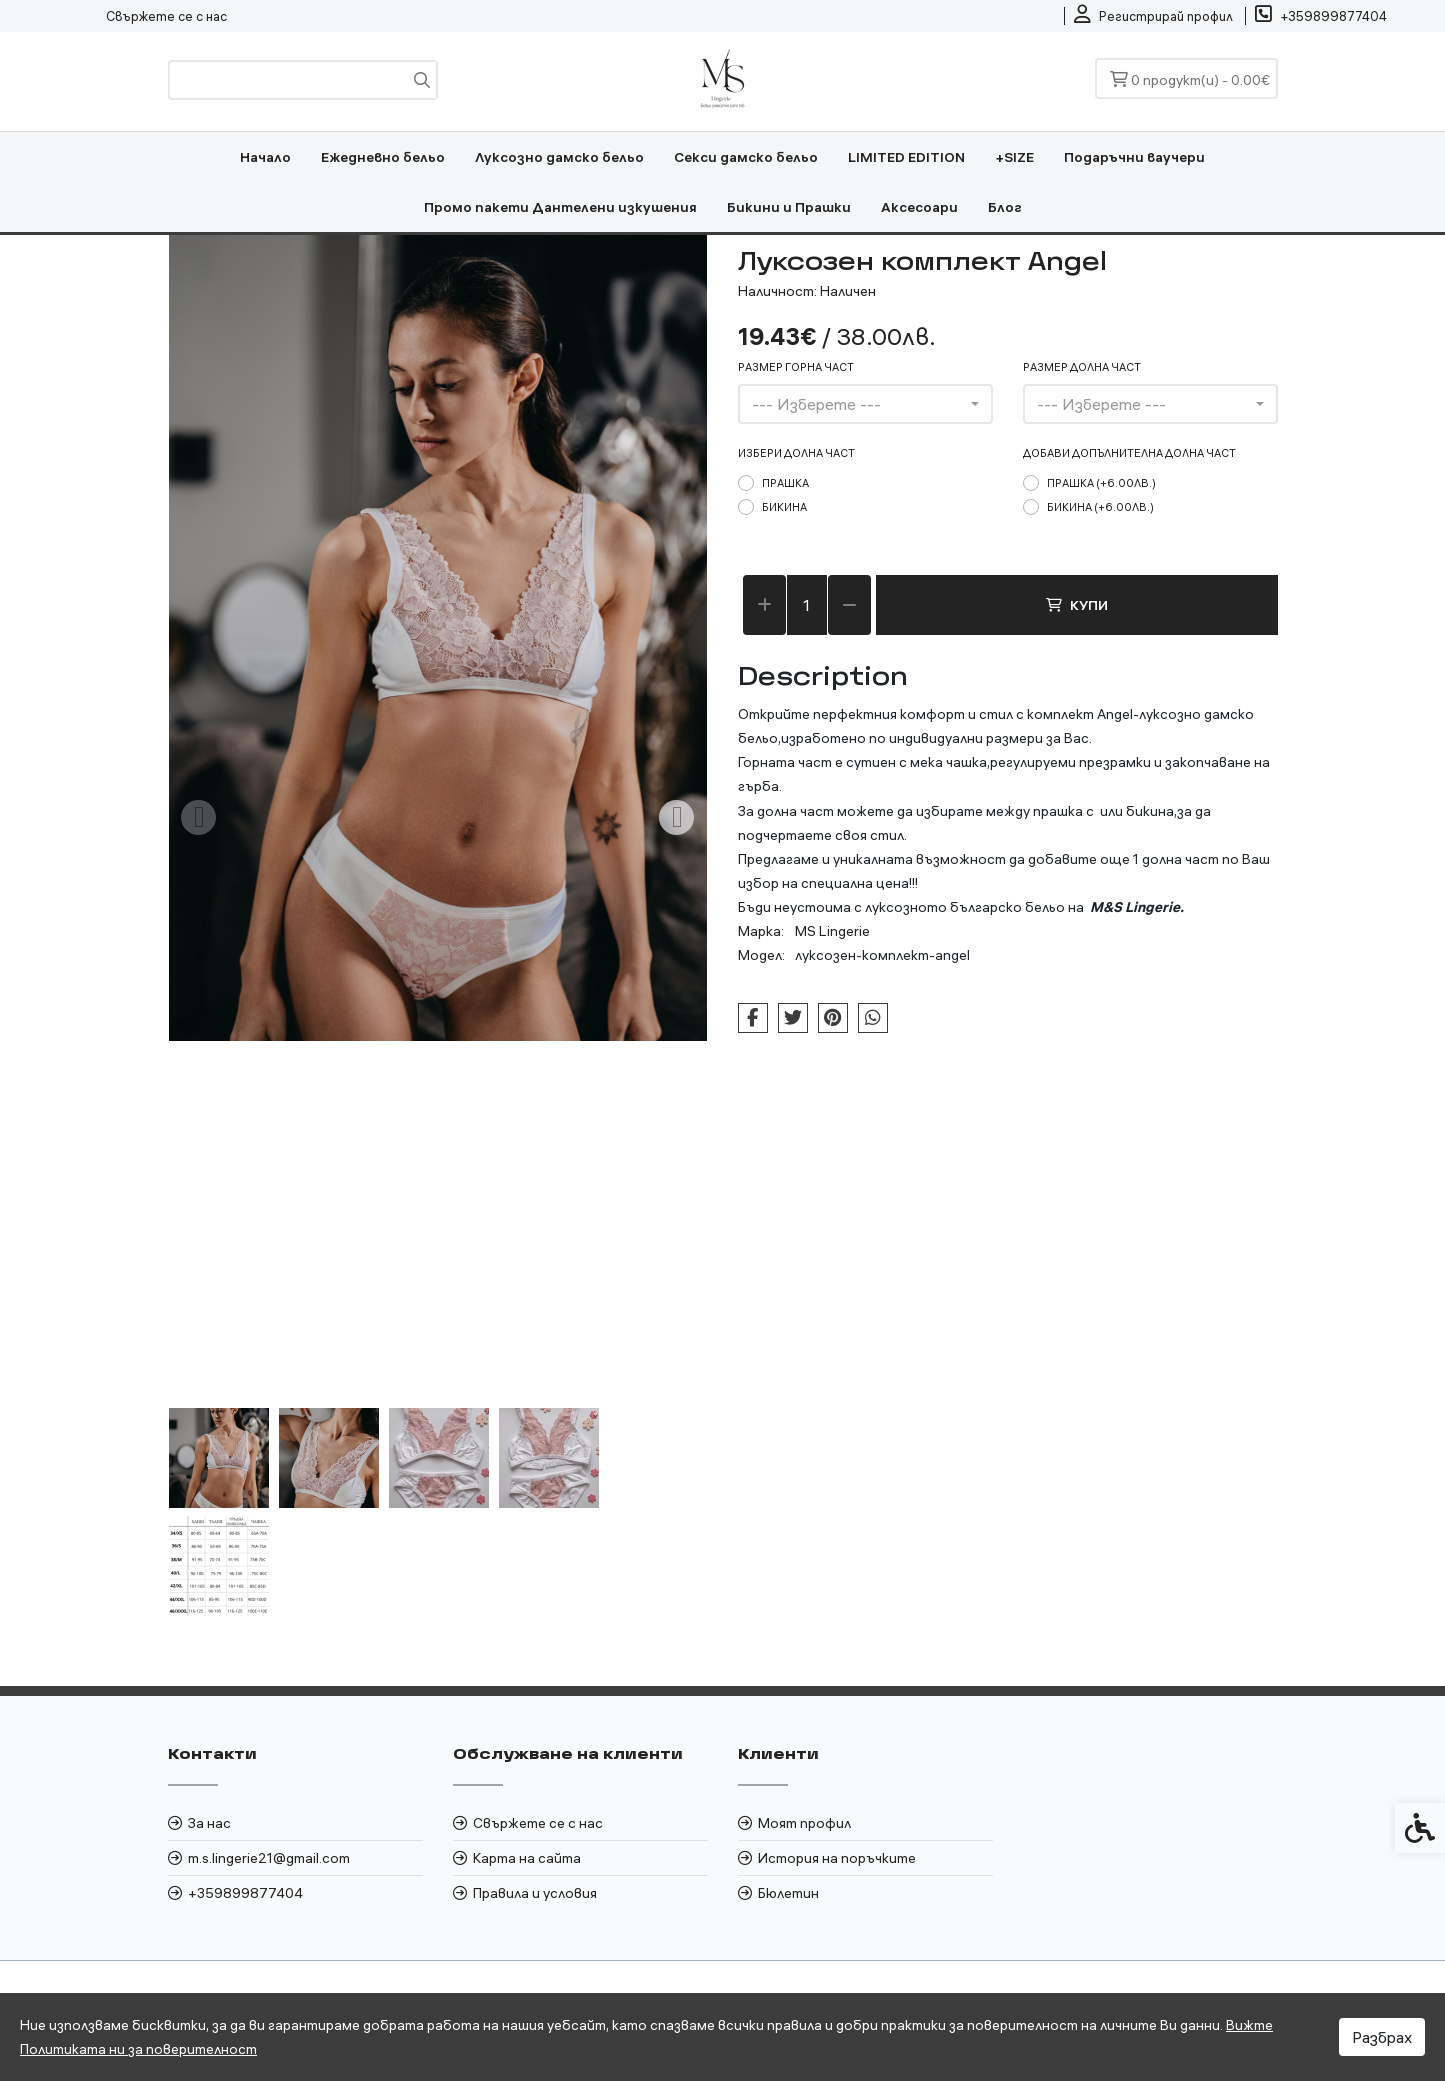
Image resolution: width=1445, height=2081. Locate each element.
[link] (1153, 16)
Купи (1077, 605)
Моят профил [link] (804, 1823)
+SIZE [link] (1014, 157)
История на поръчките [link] (837, 1858)
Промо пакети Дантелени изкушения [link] (560, 207)
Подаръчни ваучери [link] (1134, 157)
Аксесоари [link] (919, 207)
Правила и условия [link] (535, 1893)
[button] (219, 1458)
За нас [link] (209, 1823)
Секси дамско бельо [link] (746, 157)
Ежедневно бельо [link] (383, 157)
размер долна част (1082, 367)
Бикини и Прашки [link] (789, 207)
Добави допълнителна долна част (1129, 453)
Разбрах (1382, 2037)
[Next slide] (677, 817)
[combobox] (865, 404)
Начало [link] (265, 157)
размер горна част (796, 367)
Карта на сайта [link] (527, 1858)
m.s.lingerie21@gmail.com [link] (269, 1858)
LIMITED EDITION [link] (906, 157)
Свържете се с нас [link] (166, 16)
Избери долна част (796, 453)
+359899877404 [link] (245, 1893)
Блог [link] (1005, 207)
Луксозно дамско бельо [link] (559, 157)
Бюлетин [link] (788, 1893)
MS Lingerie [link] (832, 931)
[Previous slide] (199, 817)
